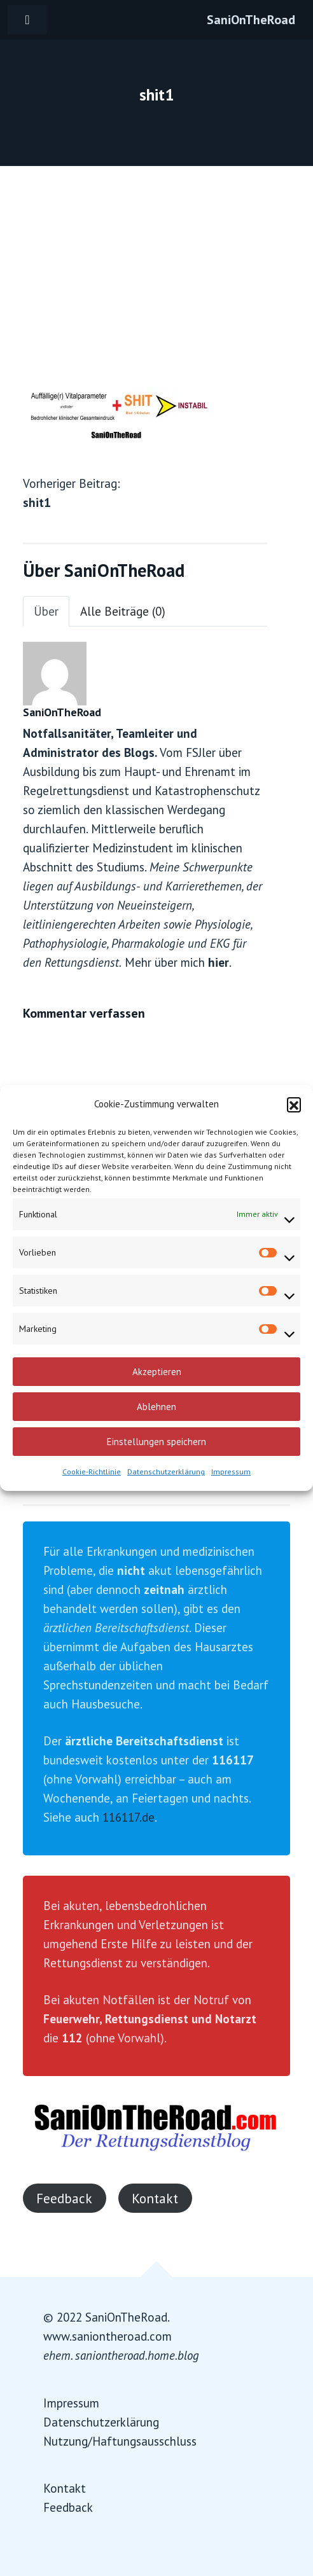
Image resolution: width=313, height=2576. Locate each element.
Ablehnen (156, 1407)
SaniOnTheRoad (251, 19)
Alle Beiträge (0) (122, 611)
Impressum (231, 1471)
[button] (294, 1104)
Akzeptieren (156, 1372)
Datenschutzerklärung (166, 1471)
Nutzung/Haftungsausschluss (120, 2441)
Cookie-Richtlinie (91, 1471)
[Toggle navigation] (27, 19)
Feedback (64, 2198)
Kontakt (155, 2198)
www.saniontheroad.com (107, 2336)
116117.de (128, 1817)
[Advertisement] (156, 261)
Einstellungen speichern (156, 1442)
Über (46, 611)
